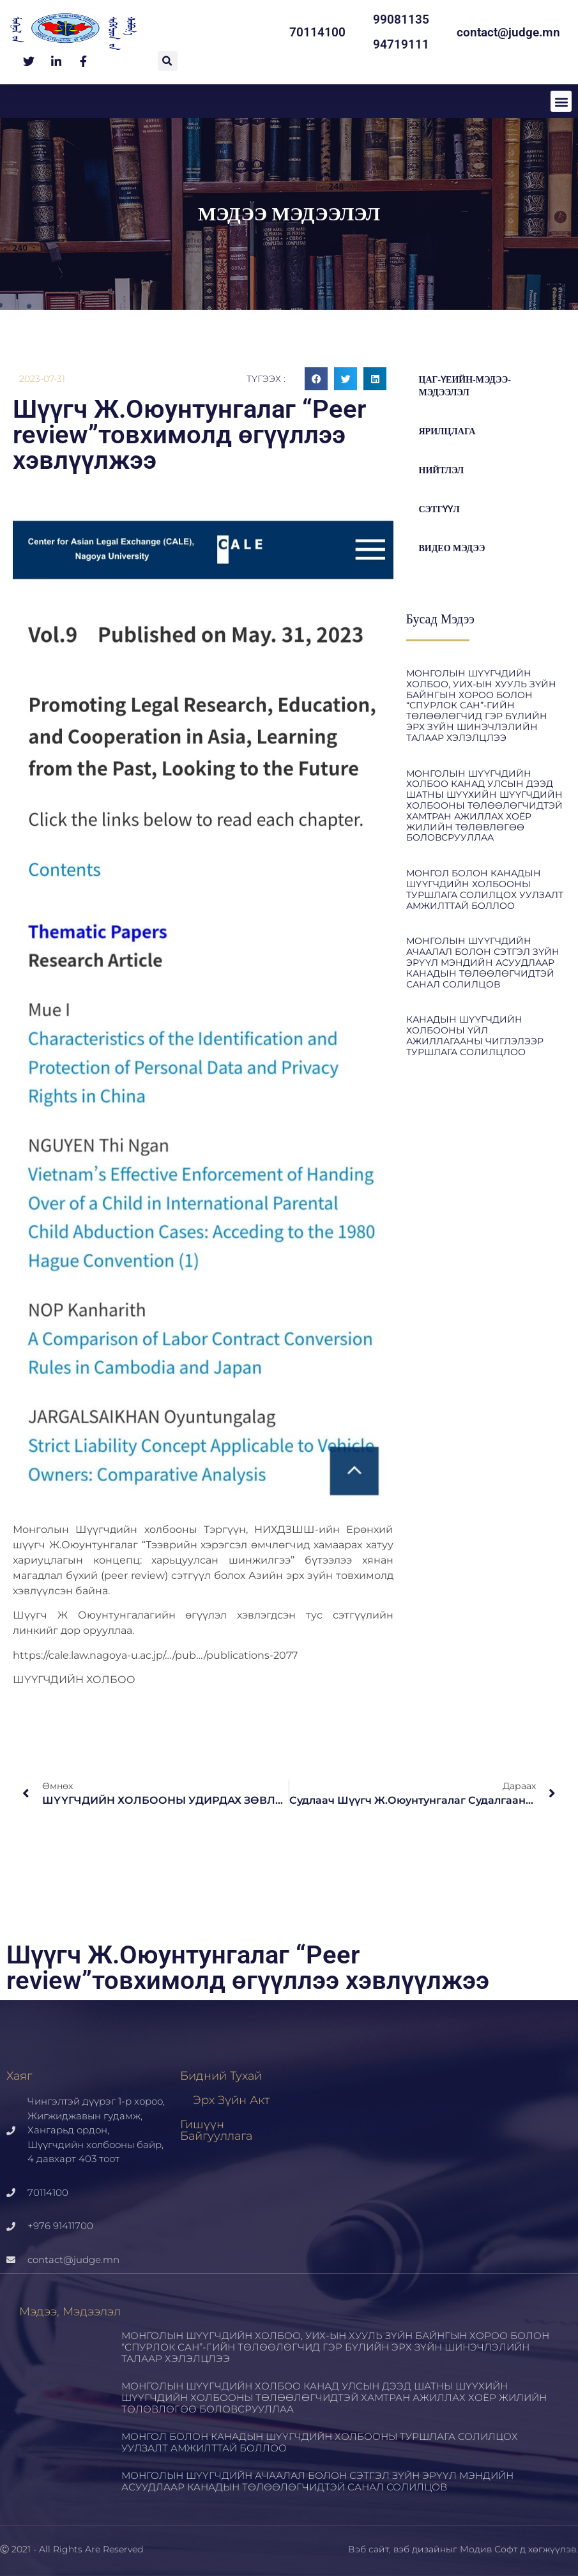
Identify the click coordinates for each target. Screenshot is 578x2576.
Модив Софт (488, 2549)
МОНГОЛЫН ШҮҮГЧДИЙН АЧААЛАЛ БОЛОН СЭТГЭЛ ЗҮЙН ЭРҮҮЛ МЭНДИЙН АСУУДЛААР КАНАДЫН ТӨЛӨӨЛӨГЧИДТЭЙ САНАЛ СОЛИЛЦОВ (482, 962)
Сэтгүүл (439, 509)
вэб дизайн (419, 2549)
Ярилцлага (447, 431)
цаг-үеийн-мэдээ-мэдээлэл (465, 386)
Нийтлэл (441, 470)
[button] (168, 61)
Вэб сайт (368, 2549)
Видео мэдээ (452, 548)
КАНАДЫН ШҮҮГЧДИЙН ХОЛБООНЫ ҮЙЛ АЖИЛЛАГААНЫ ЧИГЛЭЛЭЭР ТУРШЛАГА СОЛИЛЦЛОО (475, 1035)
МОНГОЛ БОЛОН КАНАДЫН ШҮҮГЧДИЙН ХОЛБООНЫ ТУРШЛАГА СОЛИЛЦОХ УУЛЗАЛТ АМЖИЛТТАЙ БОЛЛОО (484, 889)
